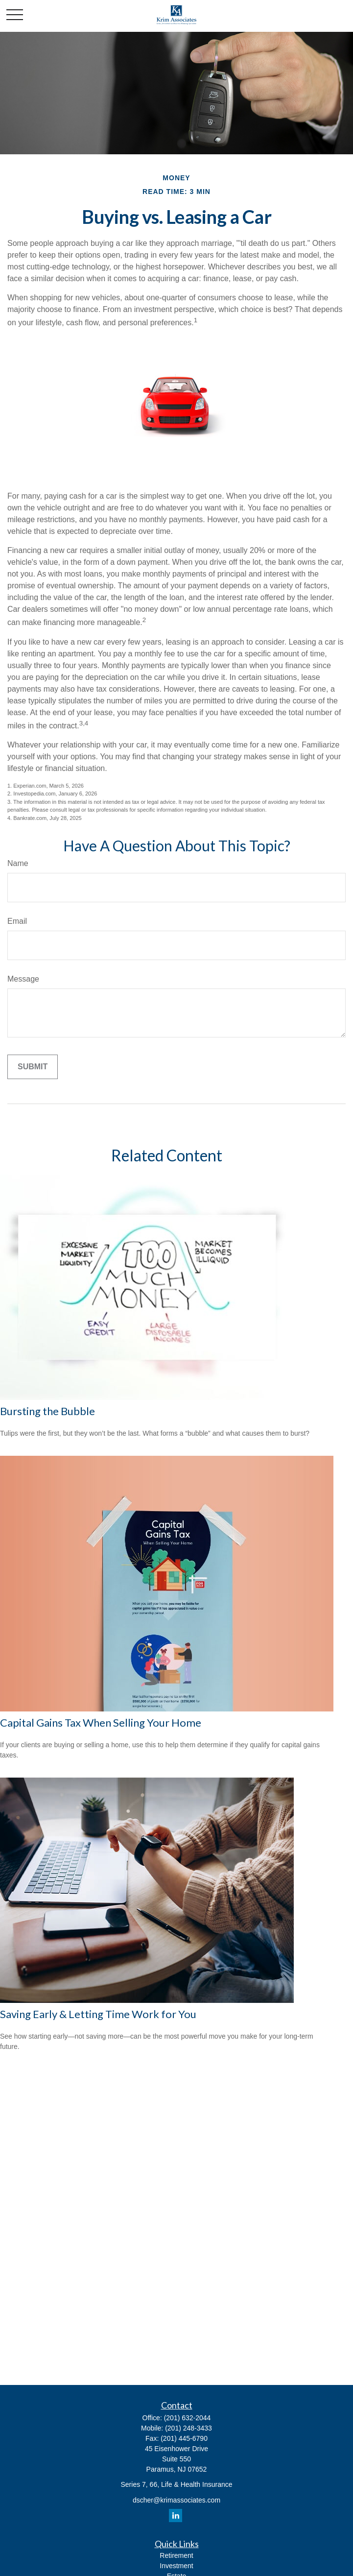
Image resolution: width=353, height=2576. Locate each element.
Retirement (176, 2555)
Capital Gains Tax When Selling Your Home (100, 1722)
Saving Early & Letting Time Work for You (98, 2014)
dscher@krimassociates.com (176, 2500)
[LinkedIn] (175, 2515)
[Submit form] (32, 1067)
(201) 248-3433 (188, 2428)
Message (23, 979)
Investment (176, 2566)
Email (17, 921)
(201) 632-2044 (187, 2418)
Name (17, 863)
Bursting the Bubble (47, 1411)
